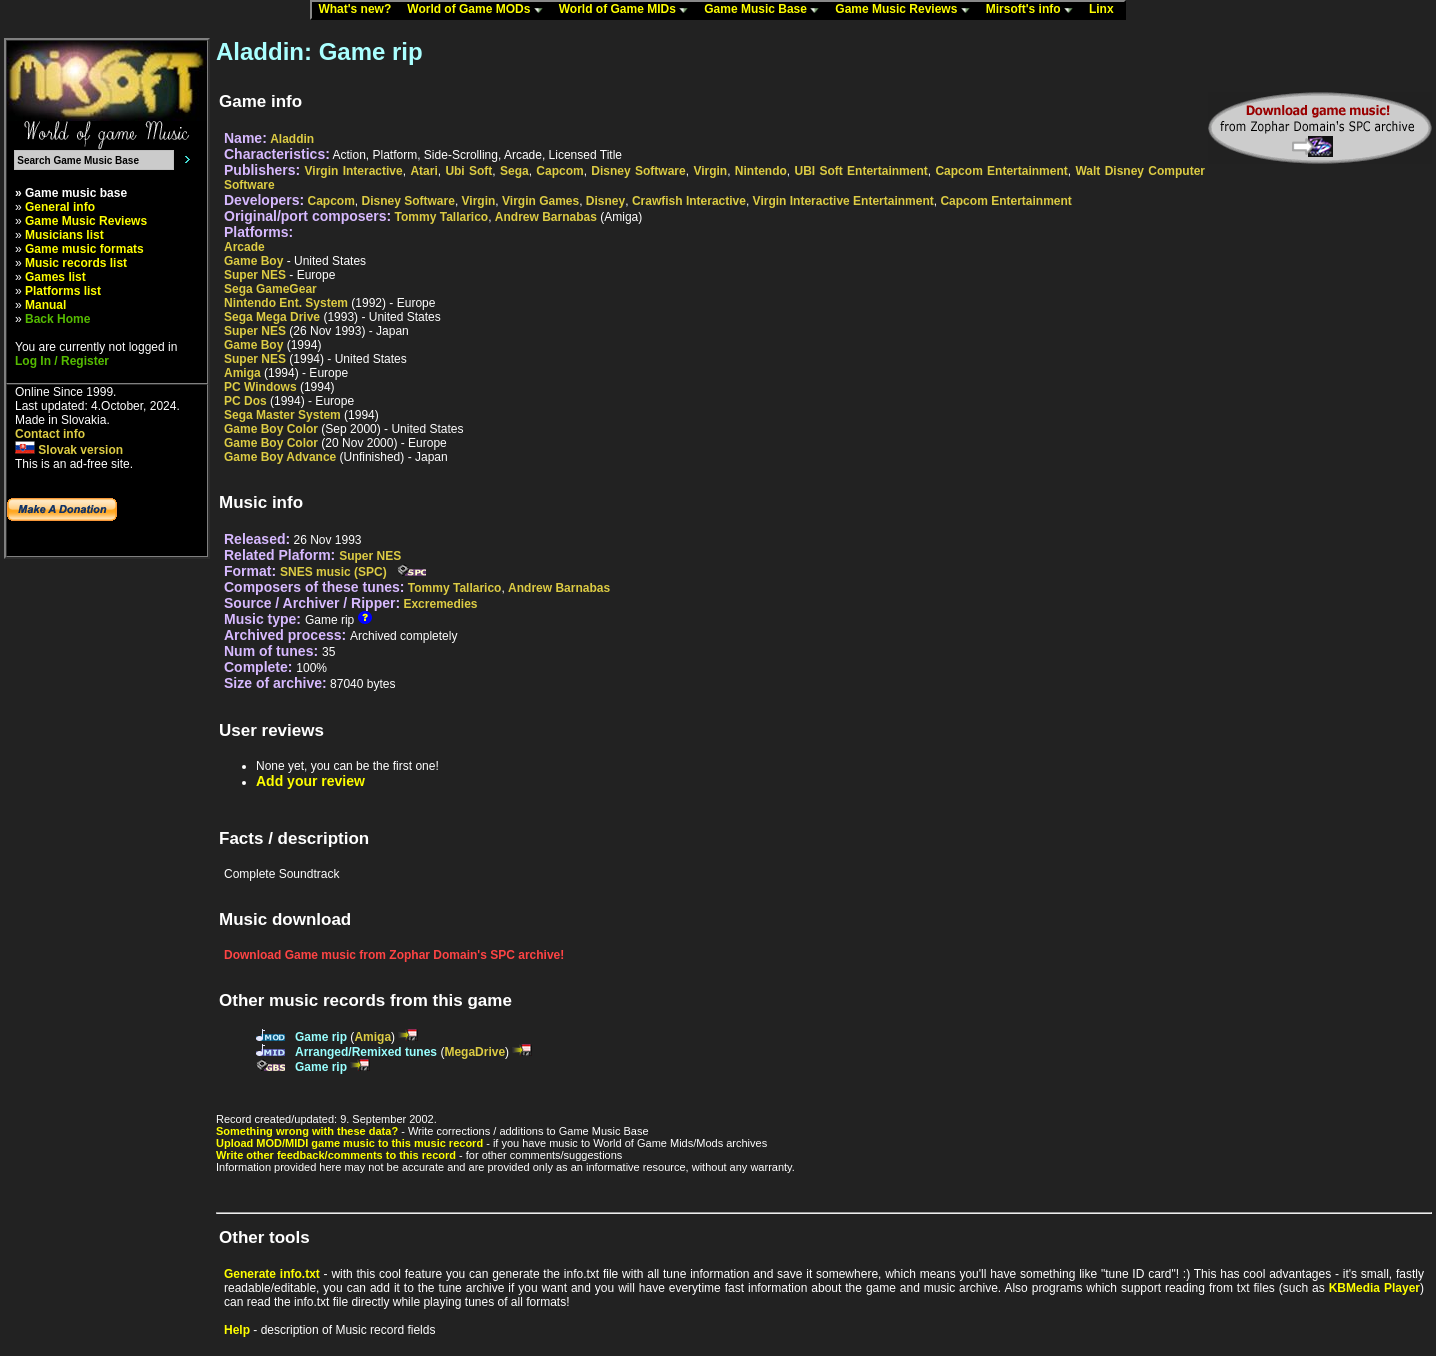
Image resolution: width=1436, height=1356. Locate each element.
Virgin (710, 171)
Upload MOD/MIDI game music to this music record (349, 1143)
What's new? (359, 10)
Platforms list (63, 291)
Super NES (255, 275)
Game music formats (84, 249)
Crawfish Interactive (689, 201)
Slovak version (69, 450)
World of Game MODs (479, 10)
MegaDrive (474, 1052)
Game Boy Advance (280, 457)
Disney (605, 201)
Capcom (559, 171)
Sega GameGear (270, 289)
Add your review (310, 781)
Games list (55, 277)
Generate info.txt (272, 1274)
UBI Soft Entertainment (860, 171)
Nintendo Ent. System (286, 303)
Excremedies (440, 604)
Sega (514, 171)
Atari (423, 171)
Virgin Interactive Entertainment (843, 201)
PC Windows (260, 387)
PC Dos (245, 401)
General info (60, 207)
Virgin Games (540, 201)
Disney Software (638, 171)
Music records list (76, 263)
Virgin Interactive (354, 171)
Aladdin (292, 139)
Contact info (50, 434)
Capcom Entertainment (1001, 171)
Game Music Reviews (906, 10)
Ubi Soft (468, 171)
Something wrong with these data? (307, 1131)
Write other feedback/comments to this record (336, 1155)
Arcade (244, 247)
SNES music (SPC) (333, 572)
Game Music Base (766, 10)
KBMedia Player (1374, 1288)
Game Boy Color (271, 429)
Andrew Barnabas (546, 217)
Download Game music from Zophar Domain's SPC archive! (394, 955)
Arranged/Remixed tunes (366, 1052)
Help (237, 1330)
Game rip (321, 1037)
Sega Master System (282, 415)
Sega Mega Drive (272, 317)
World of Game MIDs (628, 10)
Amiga (242, 373)
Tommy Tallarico (442, 217)
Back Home (57, 319)
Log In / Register (62, 361)
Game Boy (253, 261)
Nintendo (761, 171)
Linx (1106, 10)
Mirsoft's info (1034, 10)
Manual (45, 305)
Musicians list (64, 235)
